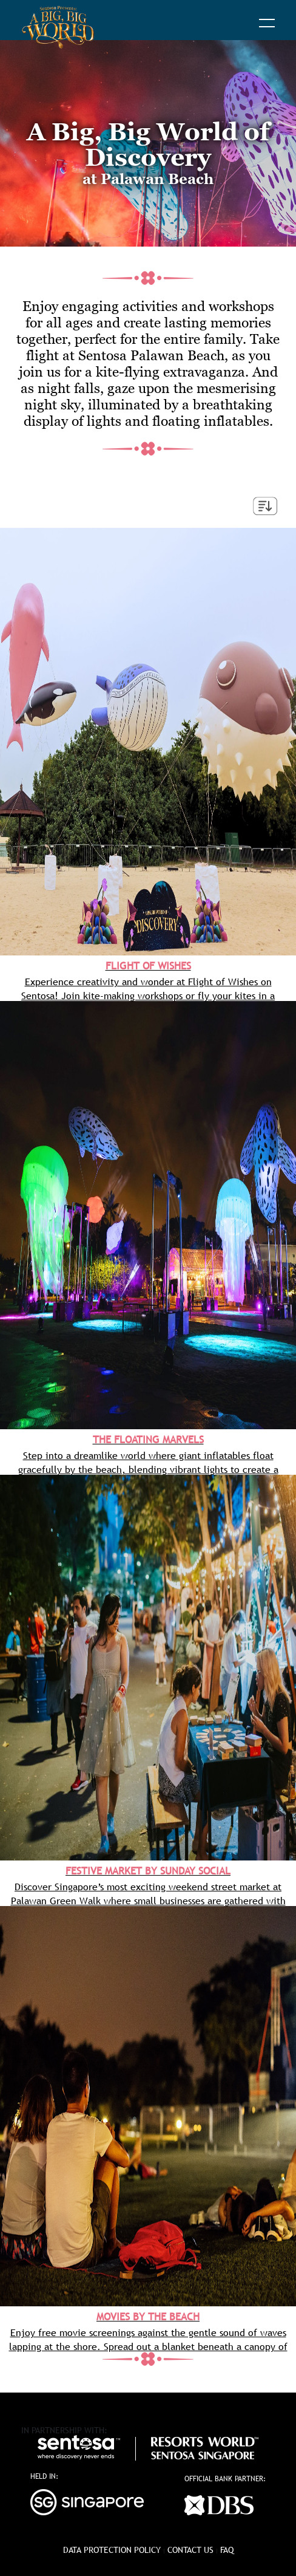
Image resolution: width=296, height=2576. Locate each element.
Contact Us (190, 2549)
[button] (267, 24)
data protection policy (112, 2549)
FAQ (227, 2549)
